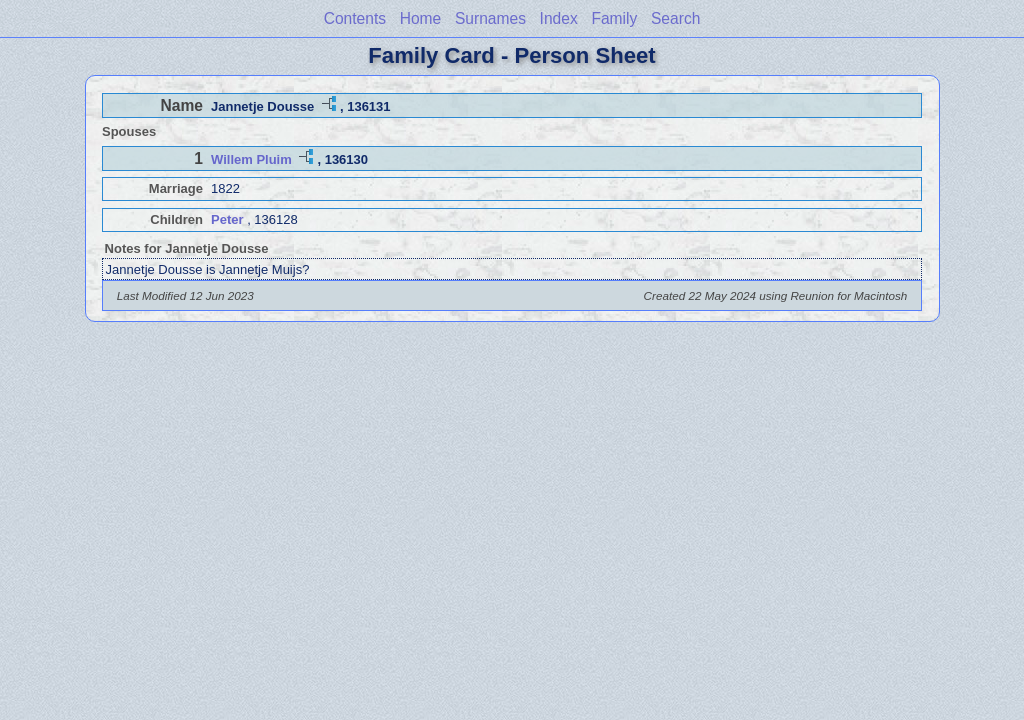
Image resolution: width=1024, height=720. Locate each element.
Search (675, 18)
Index (559, 18)
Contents (355, 18)
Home (421, 18)
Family (614, 18)
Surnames (490, 18)
